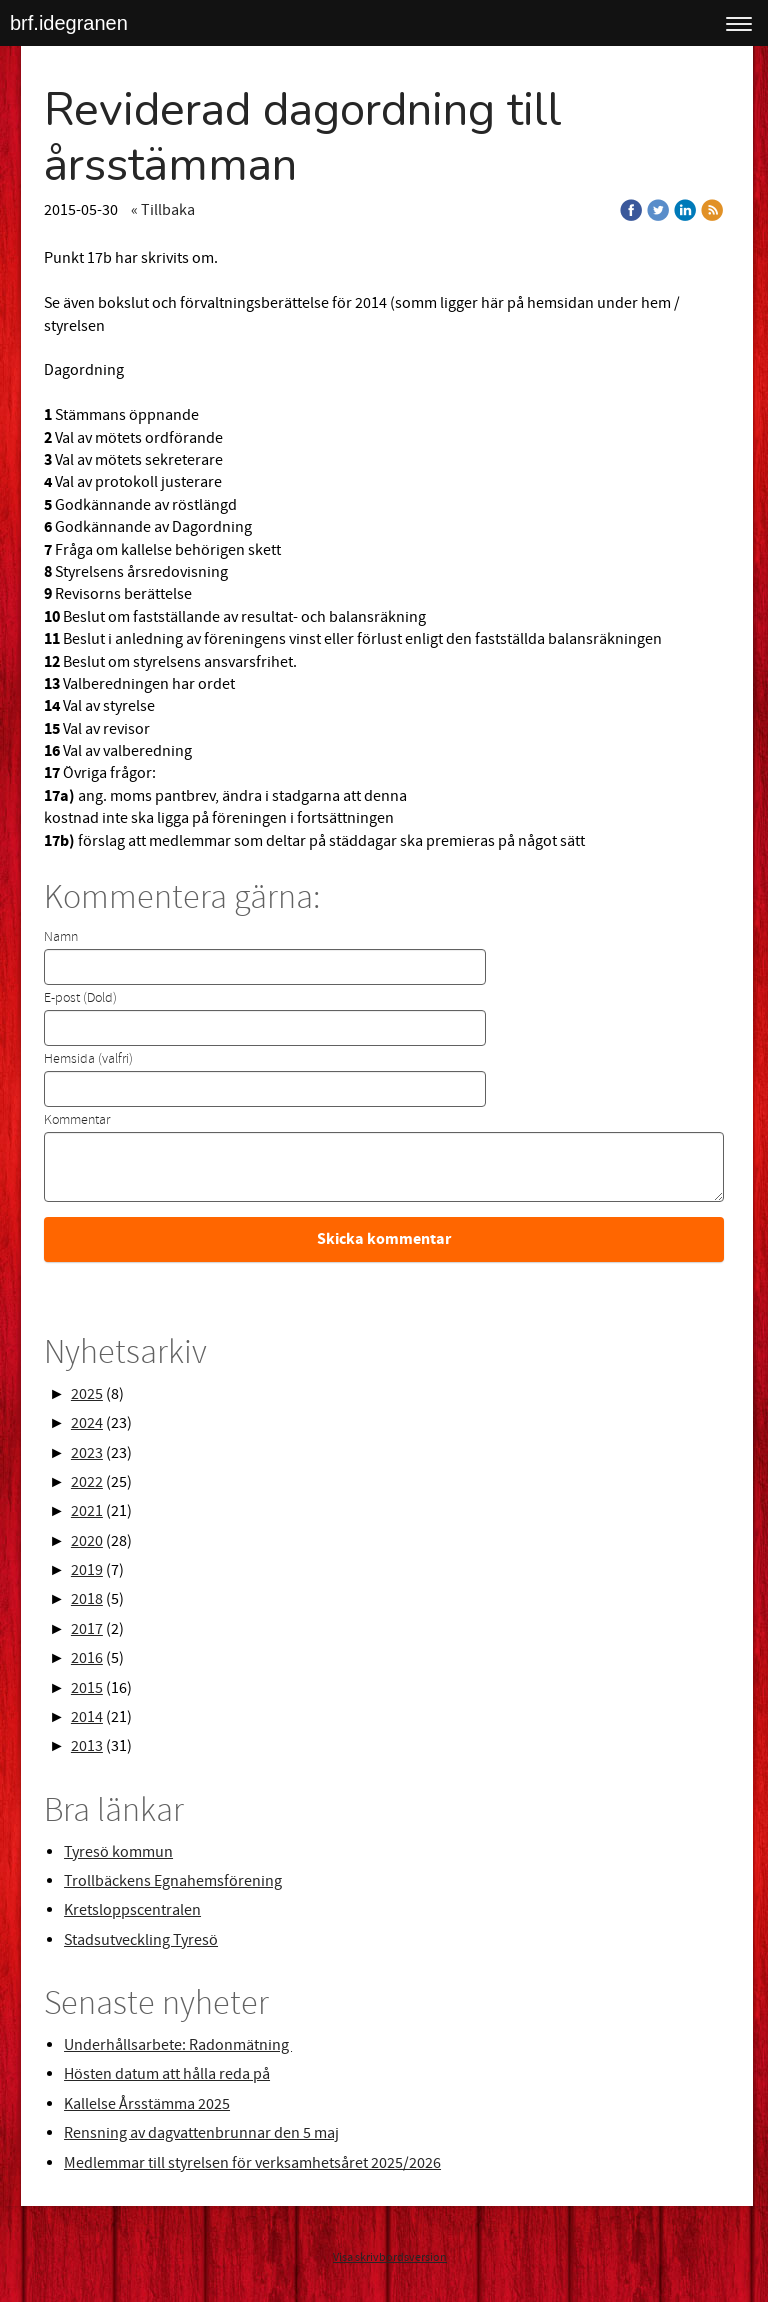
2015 (87, 1688)
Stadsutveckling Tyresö (141, 1940)
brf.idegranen (69, 23)
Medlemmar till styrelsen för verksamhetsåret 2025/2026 (252, 2163)
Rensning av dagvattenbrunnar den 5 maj (201, 2133)
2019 (87, 1570)
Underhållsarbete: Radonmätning (178, 2045)
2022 (87, 1482)
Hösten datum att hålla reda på (167, 2074)
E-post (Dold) (80, 998)
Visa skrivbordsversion (390, 2257)
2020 (87, 1541)
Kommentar (77, 1120)
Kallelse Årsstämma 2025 (147, 2104)
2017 (87, 1629)
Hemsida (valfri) (88, 1059)
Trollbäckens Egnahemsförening (173, 1881)
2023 (87, 1453)
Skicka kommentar (384, 1239)
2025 (87, 1394)
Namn (61, 937)
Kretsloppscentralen (132, 1910)
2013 (87, 1746)
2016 (87, 1658)
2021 (87, 1511)
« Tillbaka (163, 210)
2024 (87, 1423)
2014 (87, 1717)
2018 (87, 1599)
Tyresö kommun (118, 1852)
